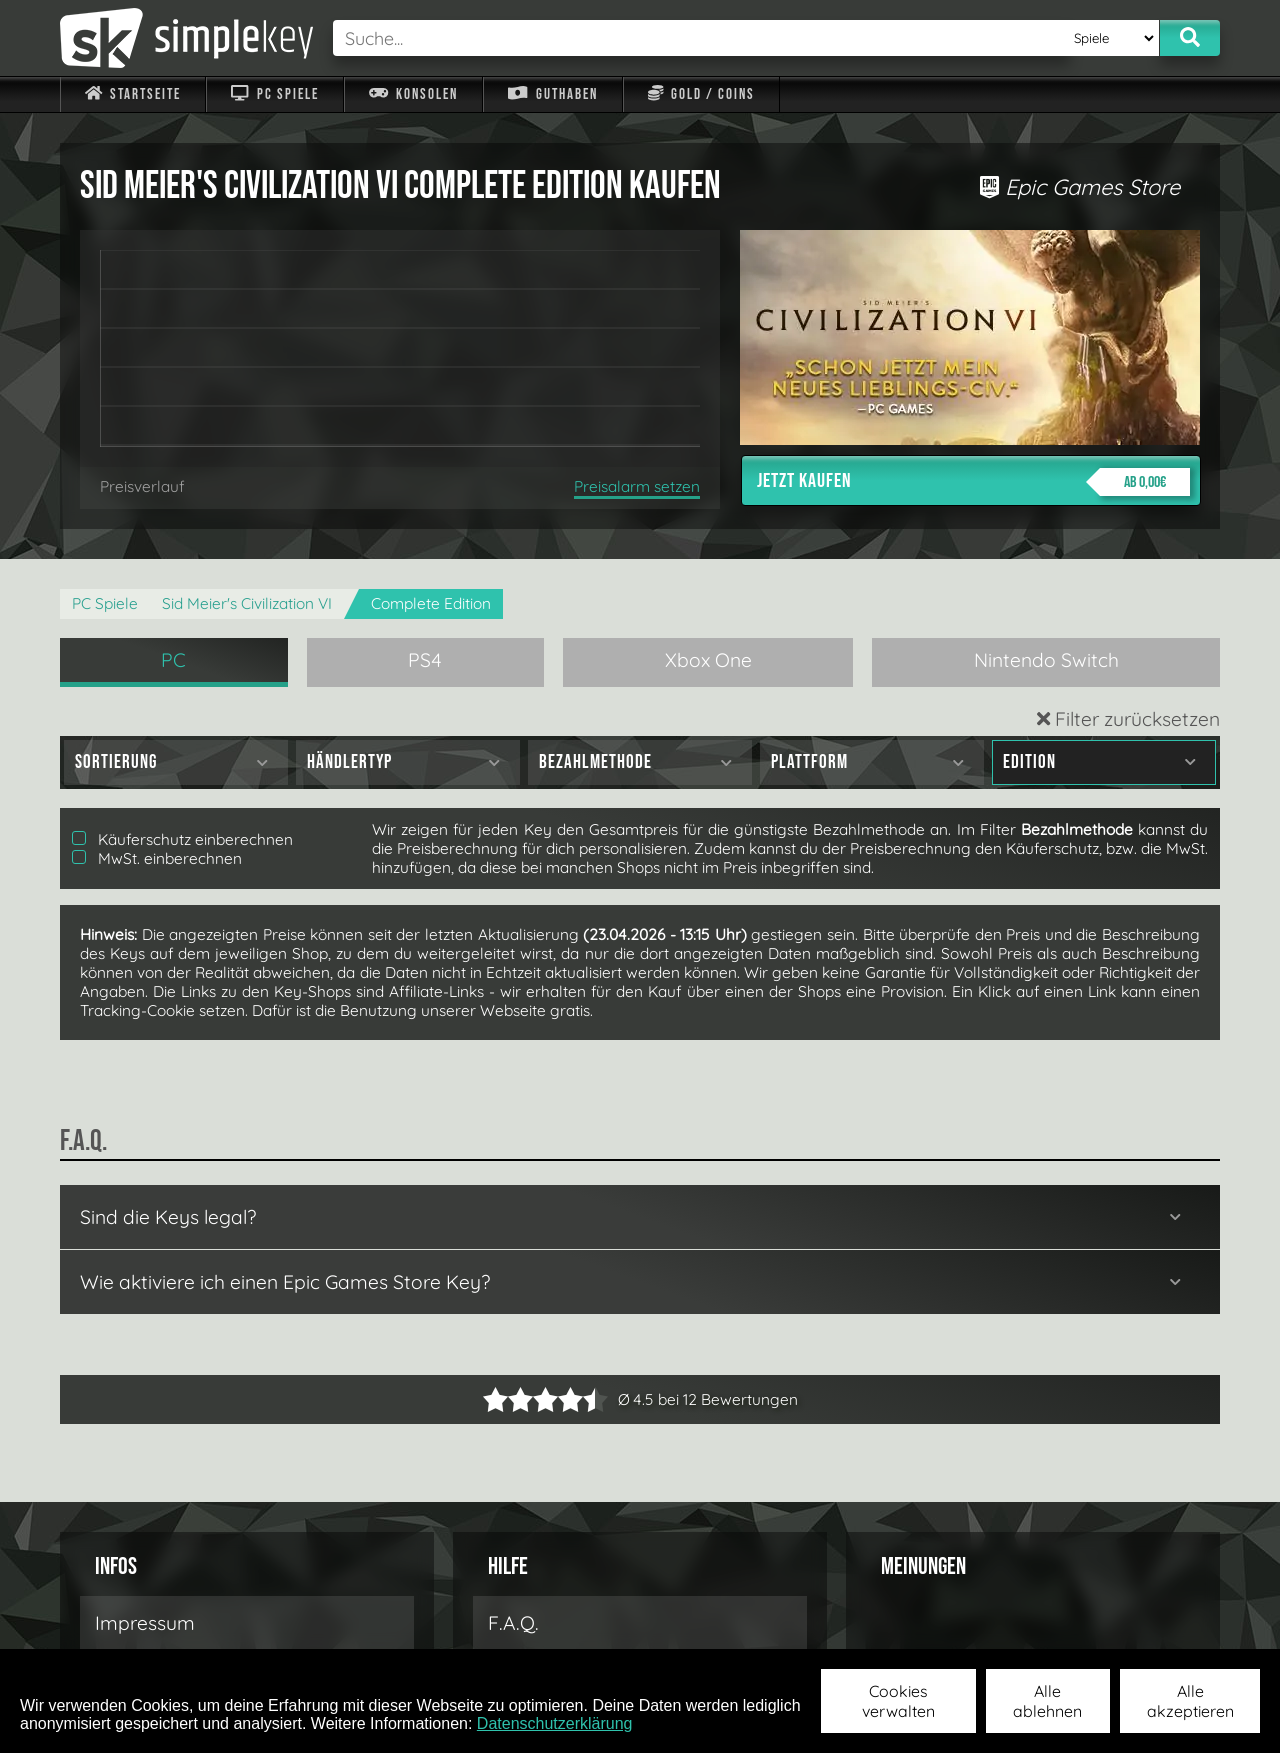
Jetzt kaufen (973, 482)
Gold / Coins (701, 94)
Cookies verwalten (898, 1701)
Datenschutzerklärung (555, 1723)
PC (173, 660)
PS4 (425, 660)
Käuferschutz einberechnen (182, 839)
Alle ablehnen (1047, 1701)
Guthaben (552, 94)
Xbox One (708, 660)
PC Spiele (274, 94)
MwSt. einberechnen (157, 858)
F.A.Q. (513, 1623)
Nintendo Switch (1046, 660)
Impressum (145, 1623)
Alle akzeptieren (1190, 1701)
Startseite (133, 94)
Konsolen (413, 94)
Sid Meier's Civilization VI (247, 603)
